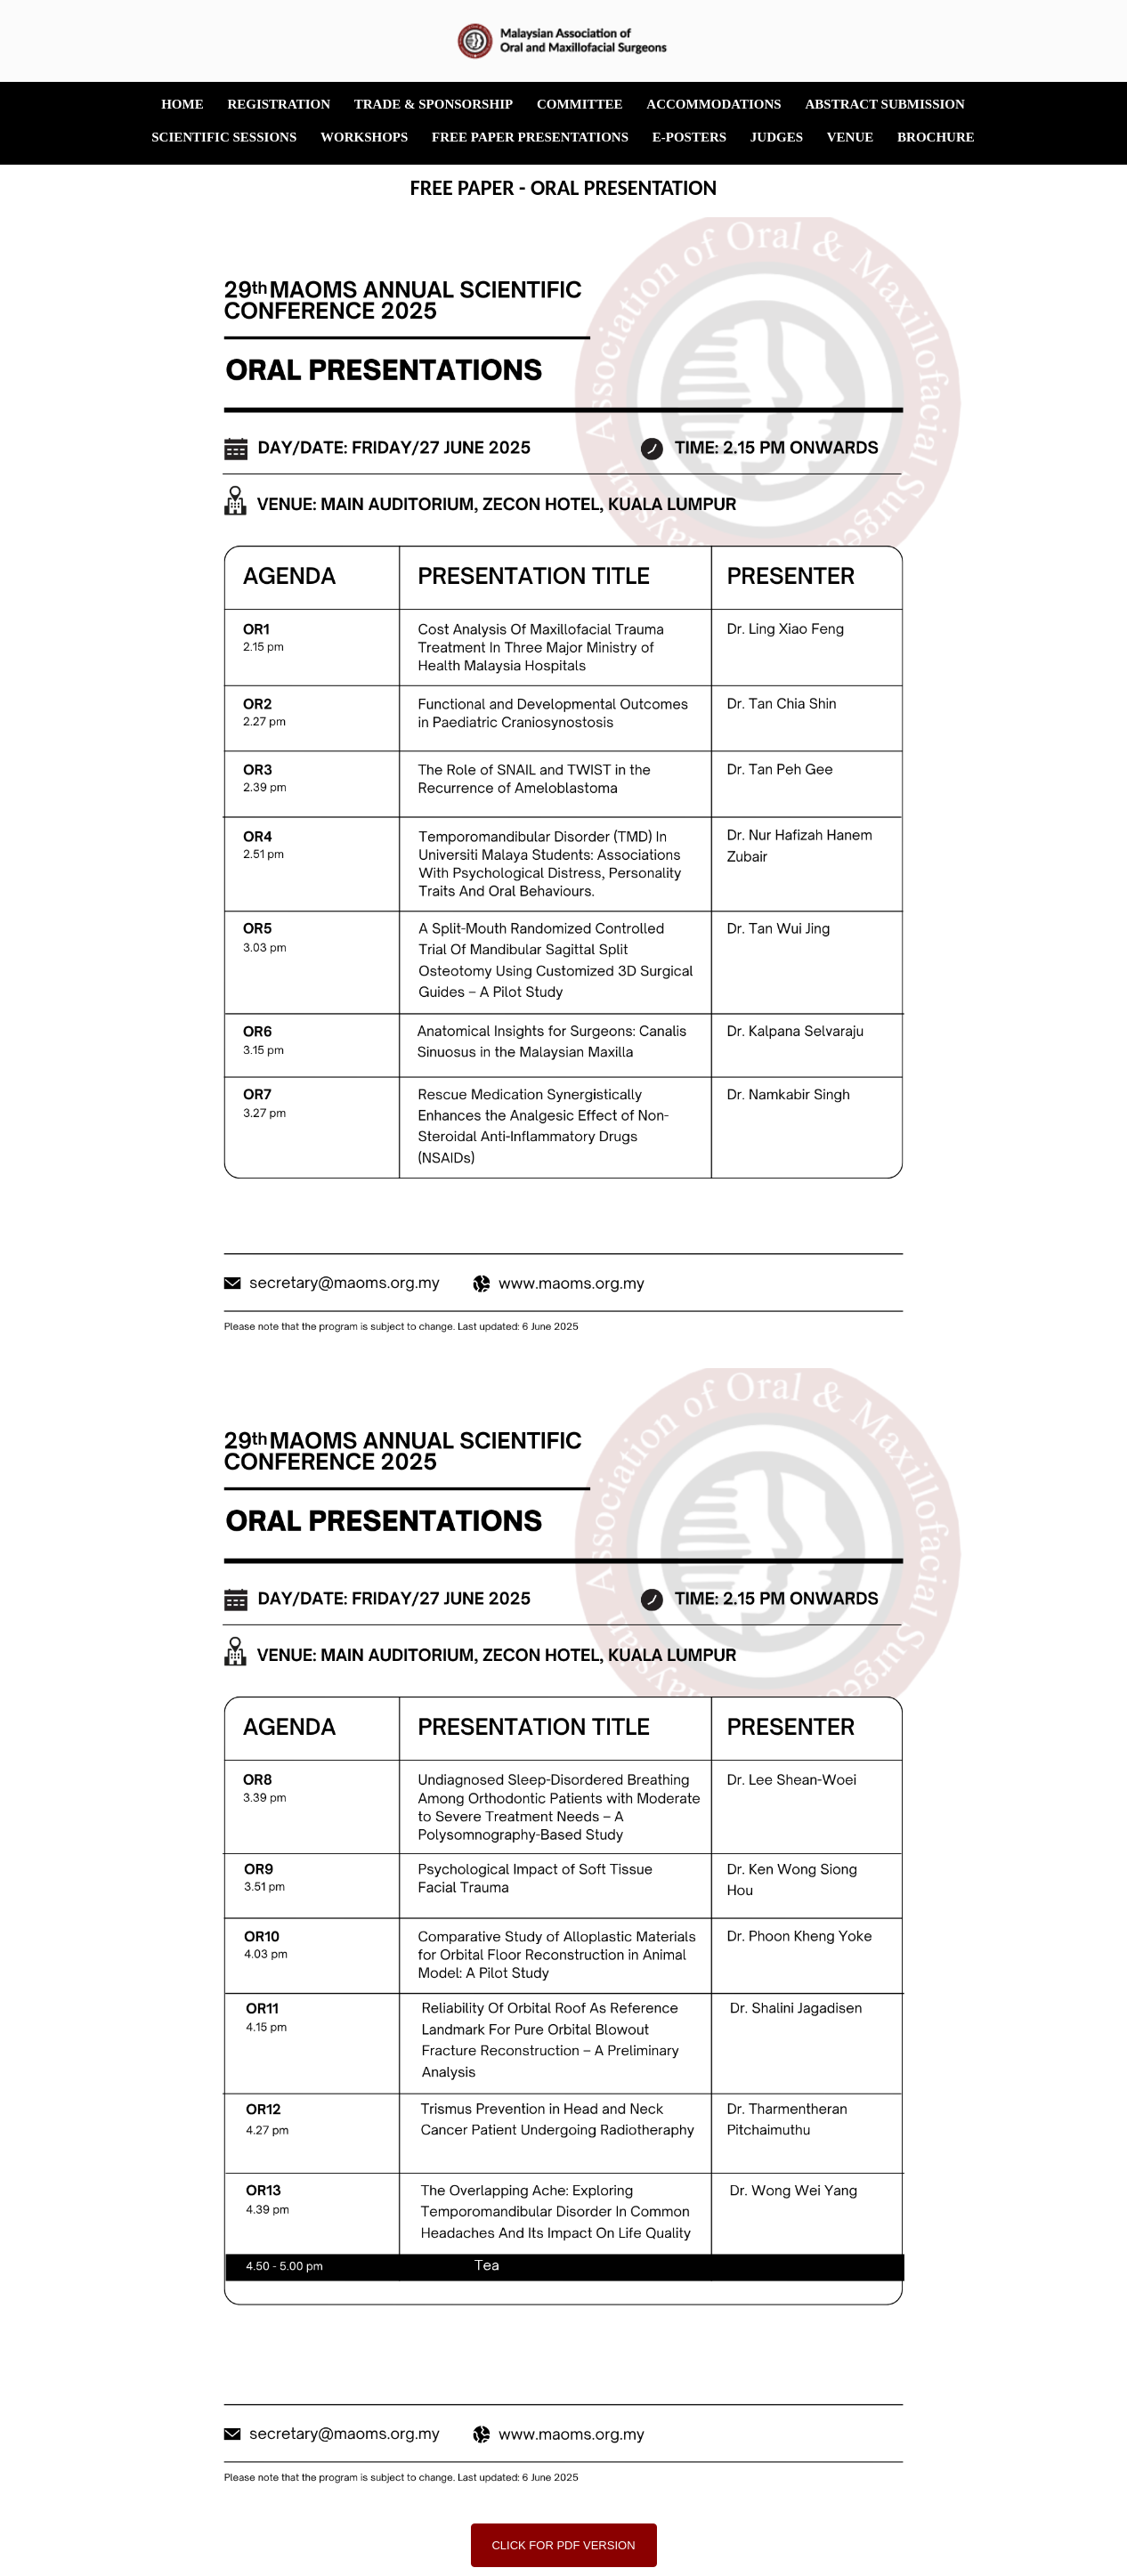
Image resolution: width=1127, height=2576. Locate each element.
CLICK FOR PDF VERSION (563, 2545)
